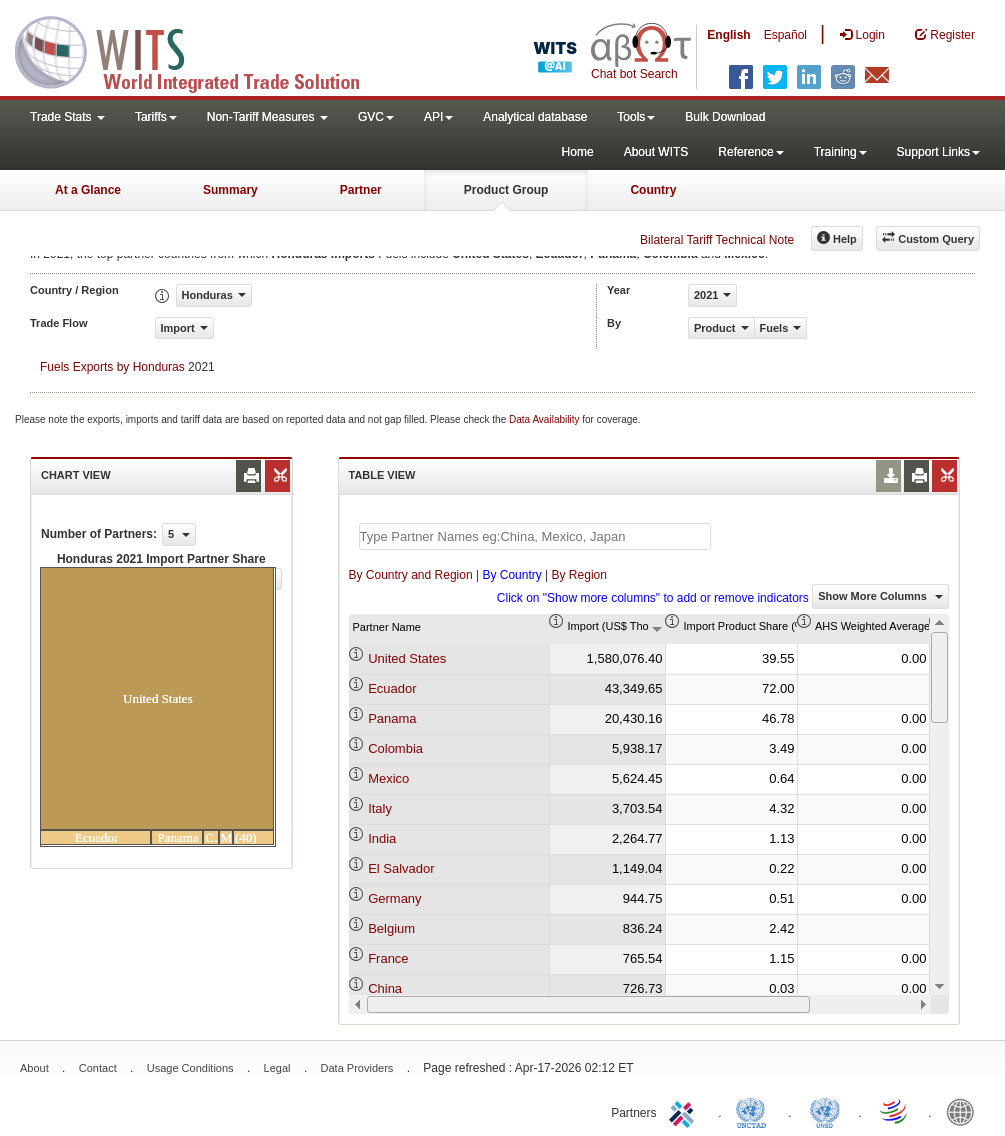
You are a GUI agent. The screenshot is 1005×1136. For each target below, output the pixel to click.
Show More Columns (880, 596)
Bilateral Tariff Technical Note (717, 240)
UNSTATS (825, 1111)
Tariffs (156, 117)
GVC (376, 117)
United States (407, 658)
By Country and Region (411, 575)
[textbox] (535, 536)
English (728, 35)
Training (840, 152)
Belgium (391, 928)
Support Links (938, 152)
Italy (380, 808)
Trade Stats (67, 117)
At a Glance (88, 190)
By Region (579, 575)
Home (578, 152)
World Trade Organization (895, 1111)
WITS (200, 50)
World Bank (965, 1111)
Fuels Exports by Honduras (112, 367)
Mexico (388, 778)
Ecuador (392, 688)
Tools (636, 117)
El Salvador (401, 868)
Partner (361, 190)
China (385, 988)
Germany (394, 898)
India (382, 838)
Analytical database (535, 117)
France (388, 958)
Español (785, 35)
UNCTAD (755, 1111)
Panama (392, 718)
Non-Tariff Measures (267, 117)
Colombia (395, 748)
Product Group (506, 190)
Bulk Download (725, 117)
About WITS (656, 152)
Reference (750, 152)
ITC (685, 1111)
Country (653, 190)
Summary (230, 190)
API (438, 117)
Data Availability (545, 419)
